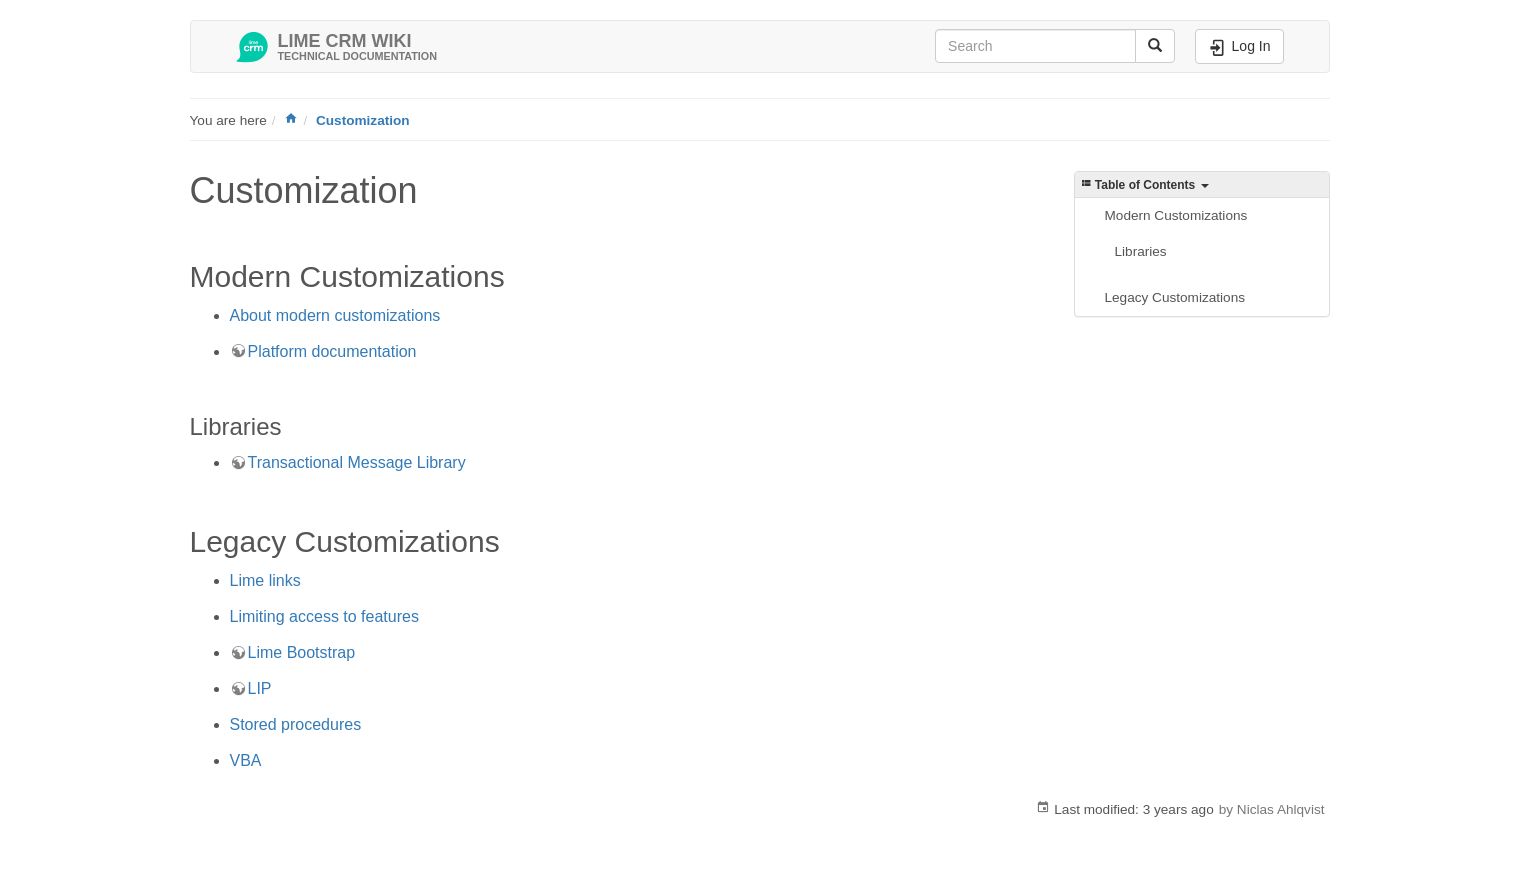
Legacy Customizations (1175, 297)
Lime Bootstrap (302, 652)
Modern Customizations (1176, 215)
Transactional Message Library (357, 462)
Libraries (1141, 251)
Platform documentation (332, 351)
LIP (260, 688)
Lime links (265, 580)
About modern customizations (335, 315)
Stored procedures (296, 724)
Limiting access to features (324, 616)
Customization (363, 120)
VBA (246, 760)
